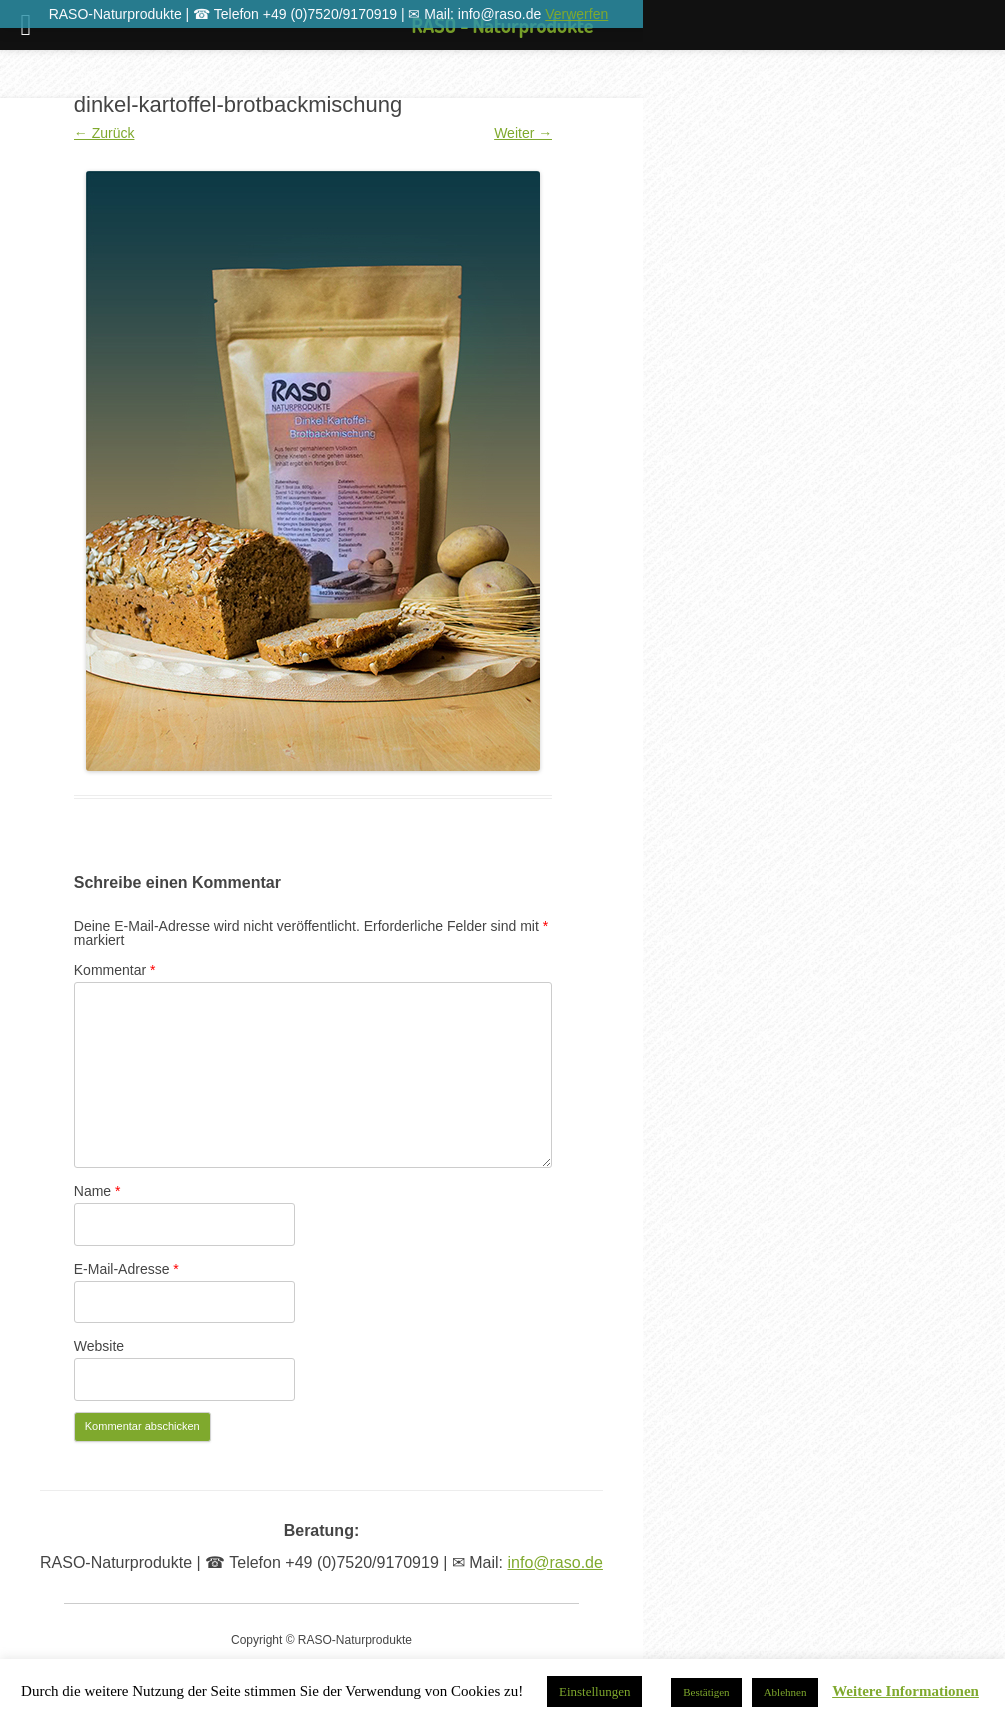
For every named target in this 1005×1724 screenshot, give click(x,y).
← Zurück (104, 133)
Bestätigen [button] (706, 1692)
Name (97, 1191)
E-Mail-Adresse (126, 1269)
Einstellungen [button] (595, 1691)
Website (99, 1346)
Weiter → (523, 133)
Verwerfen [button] (576, 14)
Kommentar (115, 970)
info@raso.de (555, 1562)
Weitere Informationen (905, 1691)
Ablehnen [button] (785, 1692)
